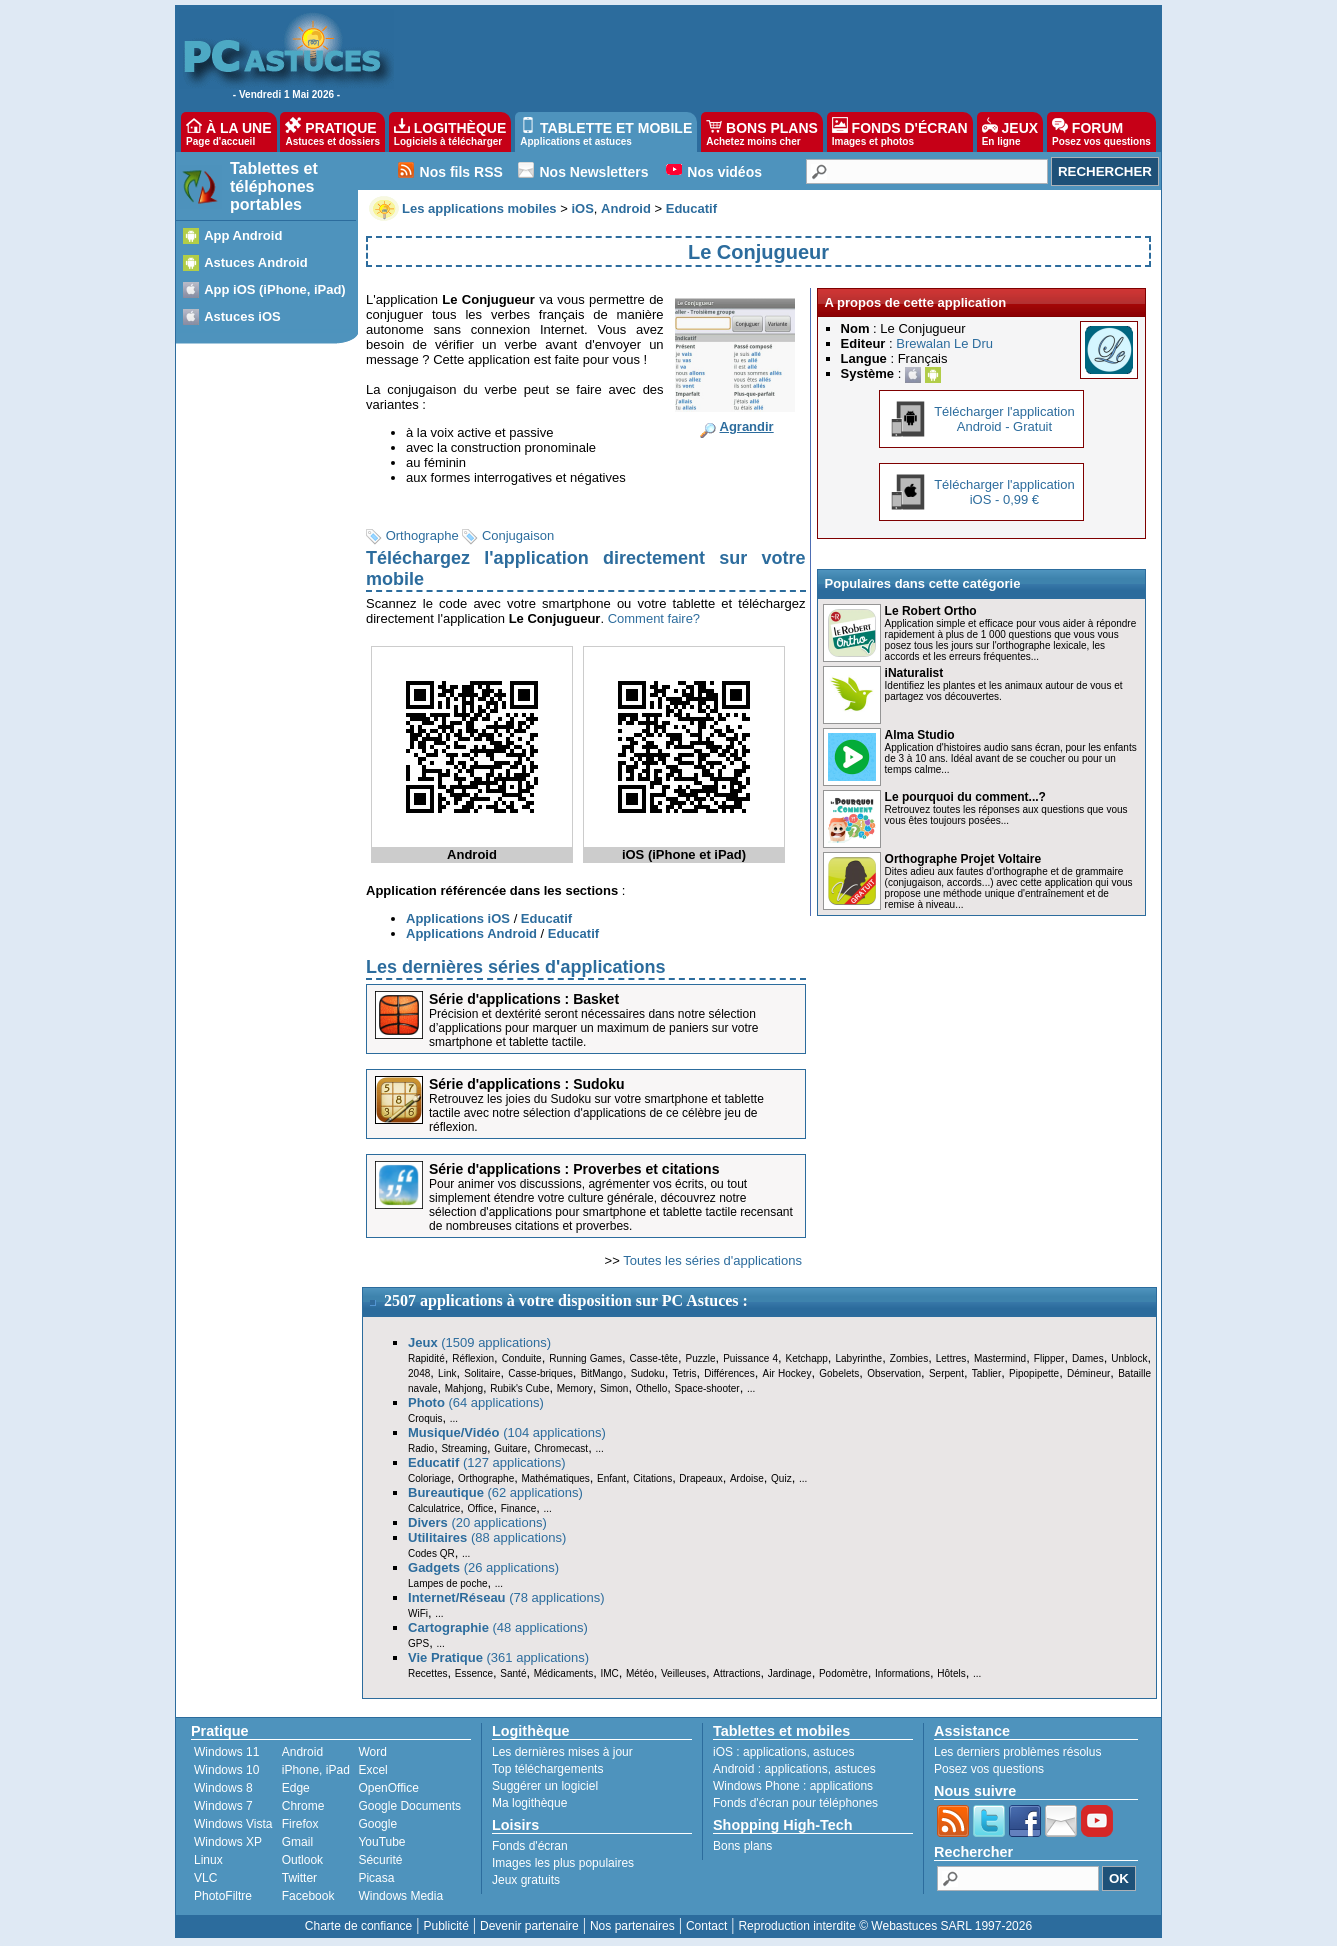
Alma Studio (920, 735)
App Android (243, 235)
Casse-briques (540, 1373)
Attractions (736, 1673)
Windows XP (228, 1842)
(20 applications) (477, 1522)
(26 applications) (483, 1567)
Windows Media (400, 1896)
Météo (640, 1673)
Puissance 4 (750, 1358)
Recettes (427, 1673)
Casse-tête (654, 1358)
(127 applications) (487, 1462)
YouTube (381, 1842)
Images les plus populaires (563, 1863)
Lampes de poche (448, 1583)
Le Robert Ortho (931, 611)
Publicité (445, 1926)
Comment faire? (654, 618)
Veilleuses (683, 1673)
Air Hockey (786, 1373)
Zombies (909, 1358)
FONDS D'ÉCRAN (900, 132)
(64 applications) (476, 1402)
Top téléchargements (547, 1769)
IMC (609, 1673)
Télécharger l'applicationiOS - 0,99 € (1004, 492)
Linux (208, 1860)
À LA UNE (228, 132)
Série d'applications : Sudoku (526, 1084)
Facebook (308, 1896)
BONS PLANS (762, 132)
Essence (474, 1673)
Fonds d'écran (530, 1846)
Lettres (951, 1358)
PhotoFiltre (223, 1896)
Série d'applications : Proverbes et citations (574, 1169)
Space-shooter (707, 1388)
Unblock (1129, 1358)
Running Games (585, 1358)
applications (774, 1752)
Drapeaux (700, 1478)
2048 (419, 1373)
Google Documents (409, 1806)
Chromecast (561, 1448)
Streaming (464, 1448)
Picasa (376, 1878)
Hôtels (951, 1673)
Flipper (1049, 1358)
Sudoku (648, 1373)
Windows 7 (223, 1806)
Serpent (946, 1373)
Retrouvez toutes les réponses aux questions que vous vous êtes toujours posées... (1006, 815)
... (751, 1388)
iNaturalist (914, 673)
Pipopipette (1034, 1373)
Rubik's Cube (519, 1388)
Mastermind (1000, 1358)
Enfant (611, 1478)
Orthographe (422, 535)
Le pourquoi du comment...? (965, 797)
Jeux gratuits (526, 1880)
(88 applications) (487, 1537)
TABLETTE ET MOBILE (606, 132)
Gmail (297, 1842)
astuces (833, 1752)
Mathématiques (555, 1478)
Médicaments (563, 1673)
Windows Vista (233, 1824)
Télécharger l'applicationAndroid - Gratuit (1004, 419)
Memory (575, 1388)
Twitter (299, 1878)
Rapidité (426, 1358)
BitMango (602, 1373)
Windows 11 (226, 1752)
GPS (418, 1643)
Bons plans (742, 1846)
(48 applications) (498, 1627)
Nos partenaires (632, 1926)
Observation (894, 1373)
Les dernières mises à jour (562, 1752)
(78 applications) (506, 1597)
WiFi (418, 1613)
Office (481, 1508)
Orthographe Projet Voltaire (963, 859)
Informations (902, 1673)
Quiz (781, 1478)
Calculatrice (434, 1508)
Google (377, 1824)
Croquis (425, 1418)
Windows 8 (223, 1788)
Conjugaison (518, 535)
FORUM (1101, 132)
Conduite (522, 1358)
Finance (519, 1508)
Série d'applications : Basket (524, 999)
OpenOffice (388, 1788)
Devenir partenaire (529, 1926)
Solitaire (482, 1373)
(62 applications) (495, 1492)
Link (447, 1373)
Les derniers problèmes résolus (1017, 1752)
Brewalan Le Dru (944, 343)
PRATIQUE (332, 132)
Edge (296, 1788)
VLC (205, 1878)
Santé (513, 1673)
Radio (421, 1448)
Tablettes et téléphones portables (274, 186)
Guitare (510, 1448)
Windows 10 (226, 1770)
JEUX (1010, 132)
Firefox (300, 1824)
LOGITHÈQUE (450, 132)
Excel (372, 1770)
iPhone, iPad (316, 1770)
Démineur (1088, 1373)
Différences (729, 1373)
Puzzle (701, 1358)
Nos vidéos (724, 172)
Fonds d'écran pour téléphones (795, 1803)
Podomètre (843, 1673)
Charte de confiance (358, 1926)
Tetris (684, 1373)
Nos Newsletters (594, 172)
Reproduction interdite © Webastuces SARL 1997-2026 (885, 1926)
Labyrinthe (858, 1358)
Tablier (986, 1373)
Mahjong (464, 1388)
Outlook (302, 1860)
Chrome (303, 1806)
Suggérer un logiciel (545, 1786)
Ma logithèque (529, 1803)
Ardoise (747, 1478)
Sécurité (380, 1860)
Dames (1088, 1358)
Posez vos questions (989, 1769)
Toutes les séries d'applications (712, 1260)
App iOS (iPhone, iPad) (275, 289)
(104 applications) (507, 1432)
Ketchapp (807, 1358)
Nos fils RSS (461, 172)
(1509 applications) (479, 1342)
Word (372, 1752)
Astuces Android (256, 262)
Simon (614, 1388)
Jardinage (790, 1673)
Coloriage (429, 1478)
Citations (652, 1478)
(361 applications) (498, 1657)
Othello (652, 1388)
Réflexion (473, 1358)
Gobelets (839, 1373)
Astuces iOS (242, 316)
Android (302, 1752)
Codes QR (431, 1553)
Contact (706, 1926)
